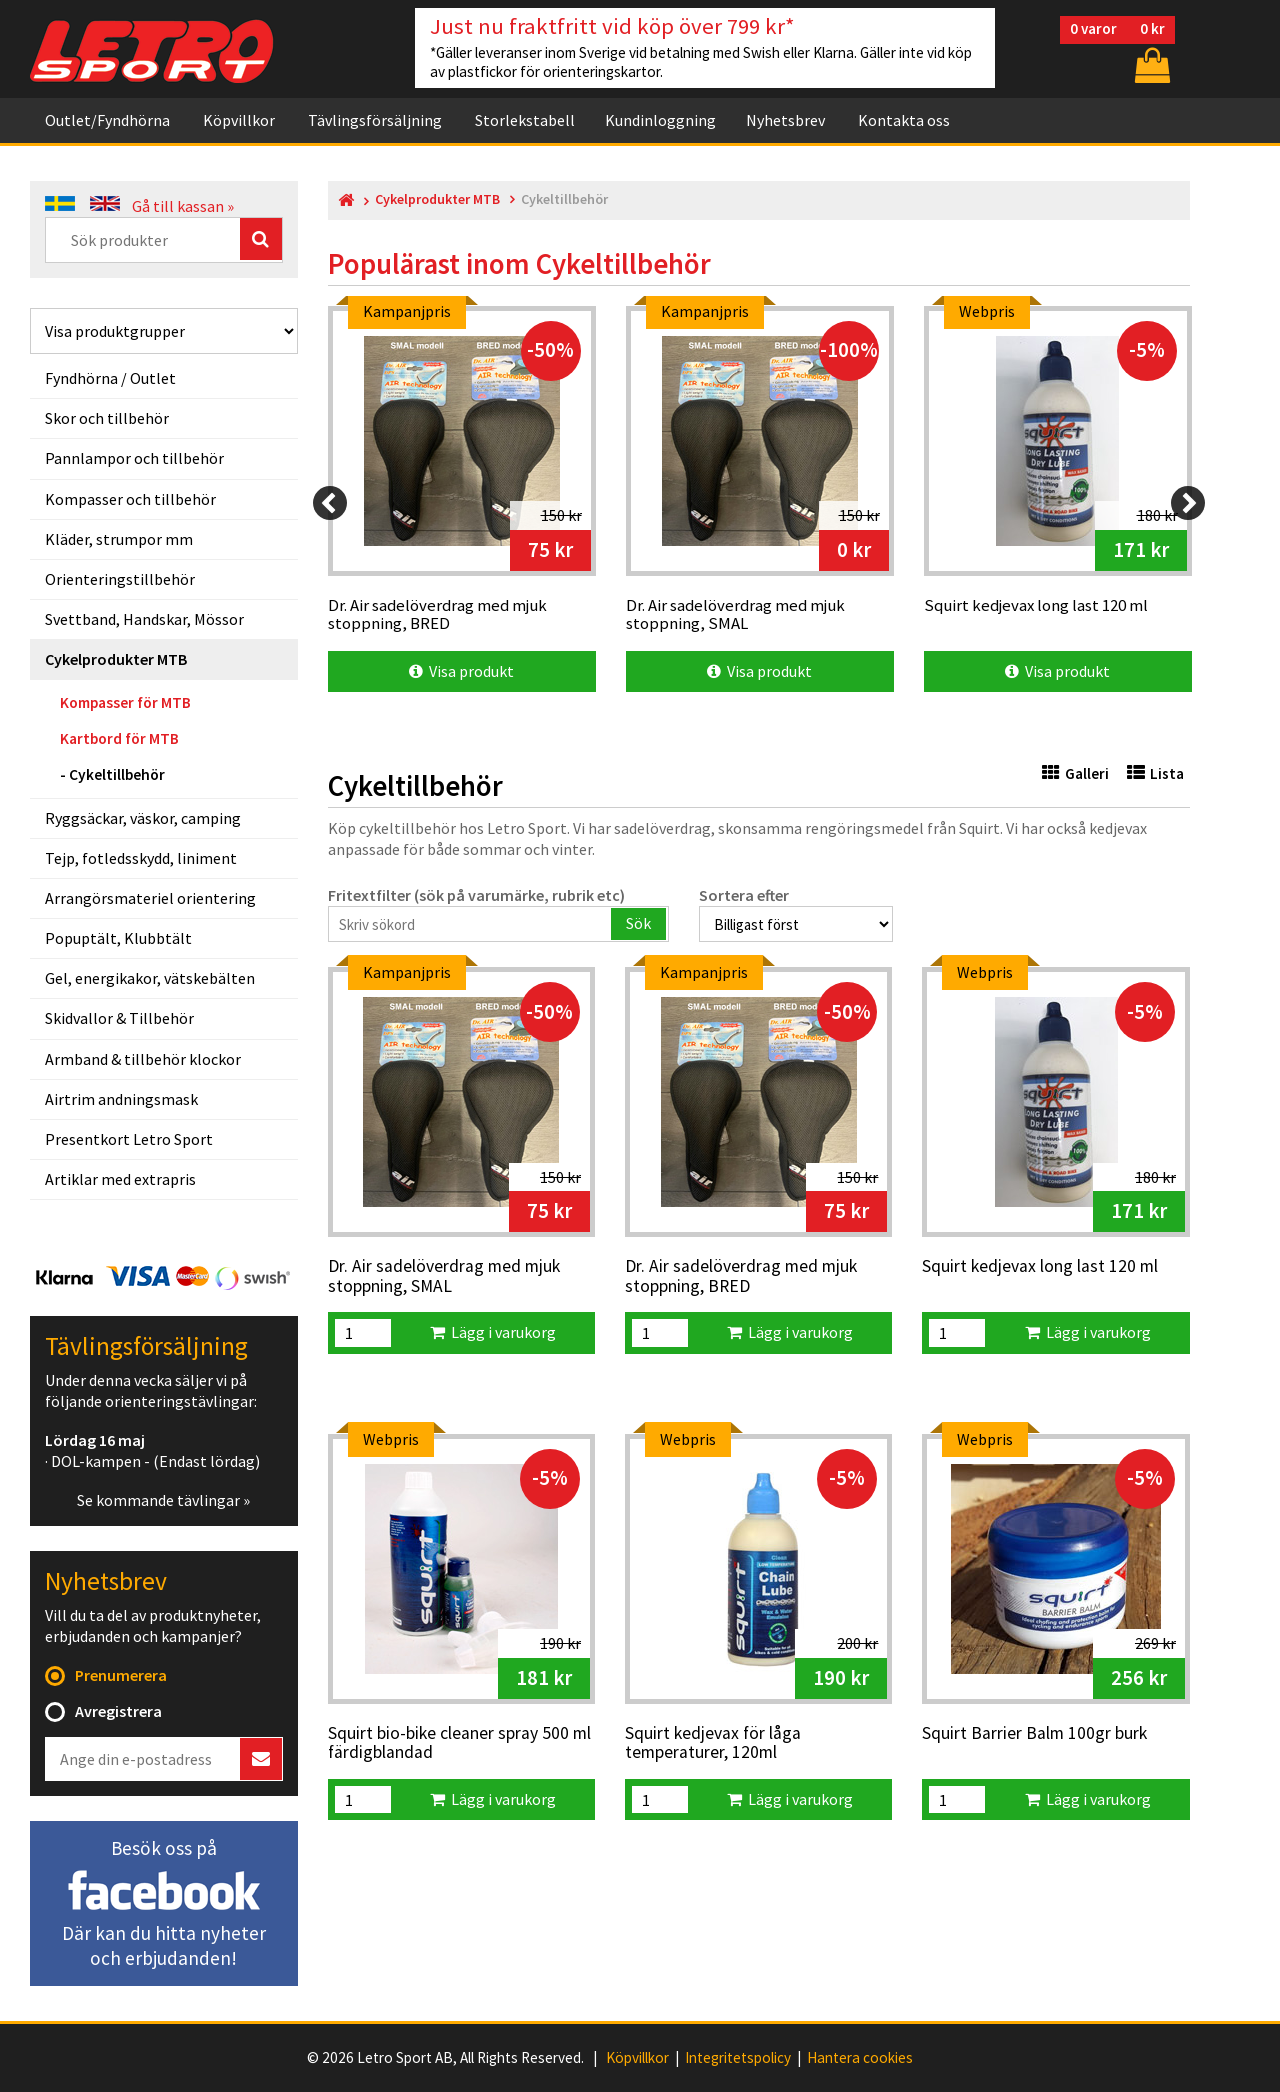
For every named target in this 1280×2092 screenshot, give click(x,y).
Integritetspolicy (738, 2058)
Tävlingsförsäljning (375, 120)
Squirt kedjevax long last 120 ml (1040, 1267)
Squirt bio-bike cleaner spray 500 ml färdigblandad (459, 1743)
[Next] (1188, 503)
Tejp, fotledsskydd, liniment (141, 858)
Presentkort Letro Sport (129, 1139)
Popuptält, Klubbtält (118, 938)
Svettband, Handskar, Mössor (144, 619)
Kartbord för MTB (119, 738)
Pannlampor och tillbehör (134, 458)
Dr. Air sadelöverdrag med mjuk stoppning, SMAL (444, 1276)
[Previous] (330, 503)
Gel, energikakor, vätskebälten (150, 978)
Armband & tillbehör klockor (143, 1059)
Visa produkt (461, 671)
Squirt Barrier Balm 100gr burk (1034, 1734)
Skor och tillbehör (107, 418)
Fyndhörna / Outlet (110, 378)
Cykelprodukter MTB (116, 659)
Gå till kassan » (183, 206)
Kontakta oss (904, 120)
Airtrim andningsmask (121, 1099)
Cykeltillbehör (117, 774)
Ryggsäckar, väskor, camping (143, 818)
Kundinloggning (660, 120)
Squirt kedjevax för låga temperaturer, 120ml (713, 1743)
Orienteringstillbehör (120, 579)
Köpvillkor (239, 120)
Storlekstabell (525, 120)
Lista (1155, 773)
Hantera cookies (860, 2058)
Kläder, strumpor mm (119, 539)
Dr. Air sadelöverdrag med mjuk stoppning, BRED (741, 1276)
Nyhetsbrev (785, 120)
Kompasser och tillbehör (130, 499)
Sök (638, 923)
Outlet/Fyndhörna (107, 120)
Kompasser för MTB (125, 702)
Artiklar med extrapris (120, 1179)
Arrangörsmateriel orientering (150, 898)
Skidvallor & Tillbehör (119, 1018)
